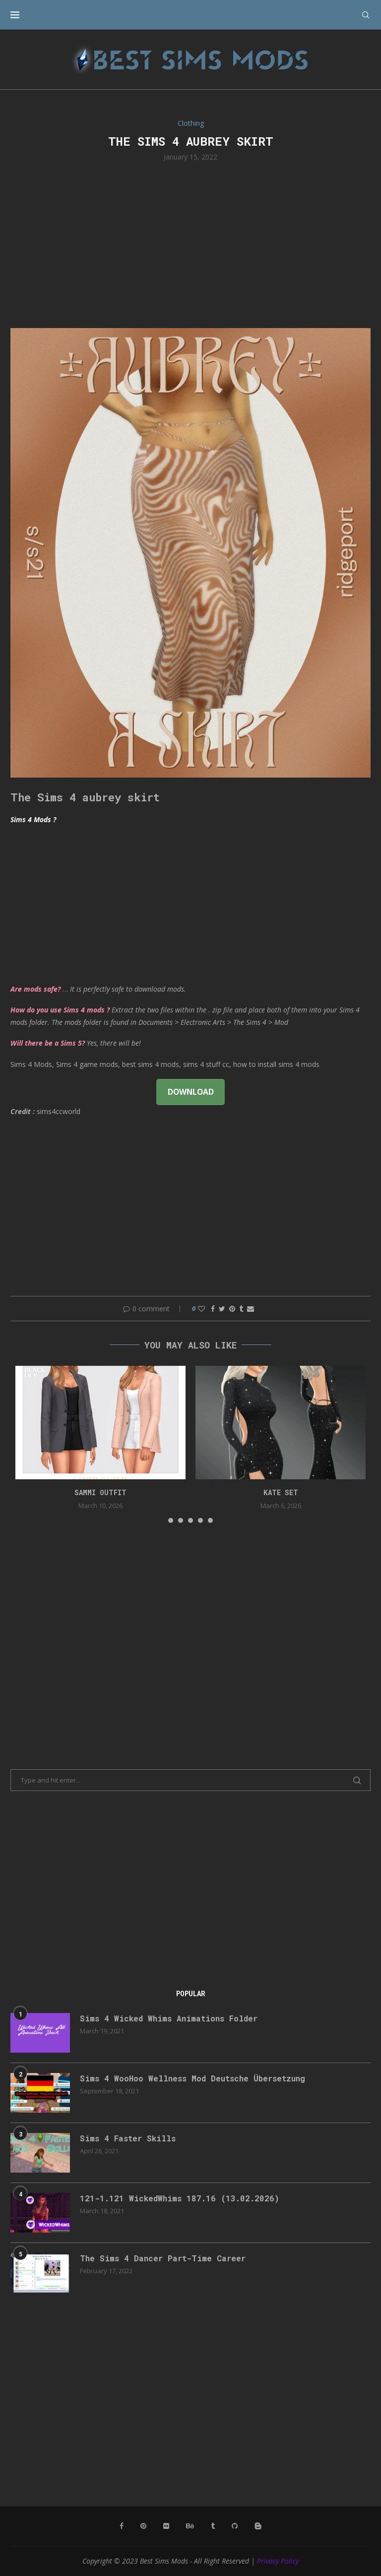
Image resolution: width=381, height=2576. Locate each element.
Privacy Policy (278, 2561)
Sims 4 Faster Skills (128, 2138)
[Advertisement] (190, 243)
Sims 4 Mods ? (33, 819)
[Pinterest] (143, 2526)
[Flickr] (166, 2526)
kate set (280, 1492)
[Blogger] (257, 2526)
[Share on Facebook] (213, 1308)
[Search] (366, 14)
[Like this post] (201, 1308)
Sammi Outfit (100, 1492)
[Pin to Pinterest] (232, 1308)
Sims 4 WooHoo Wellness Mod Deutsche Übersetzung (192, 2078)
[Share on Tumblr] (241, 1308)
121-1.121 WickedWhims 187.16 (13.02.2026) (179, 2198)
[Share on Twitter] (222, 1308)
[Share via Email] (250, 1308)
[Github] (235, 2526)
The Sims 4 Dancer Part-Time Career (163, 2258)
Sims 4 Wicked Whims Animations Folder (168, 2018)
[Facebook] (122, 2526)
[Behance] (190, 2526)
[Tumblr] (213, 2526)
